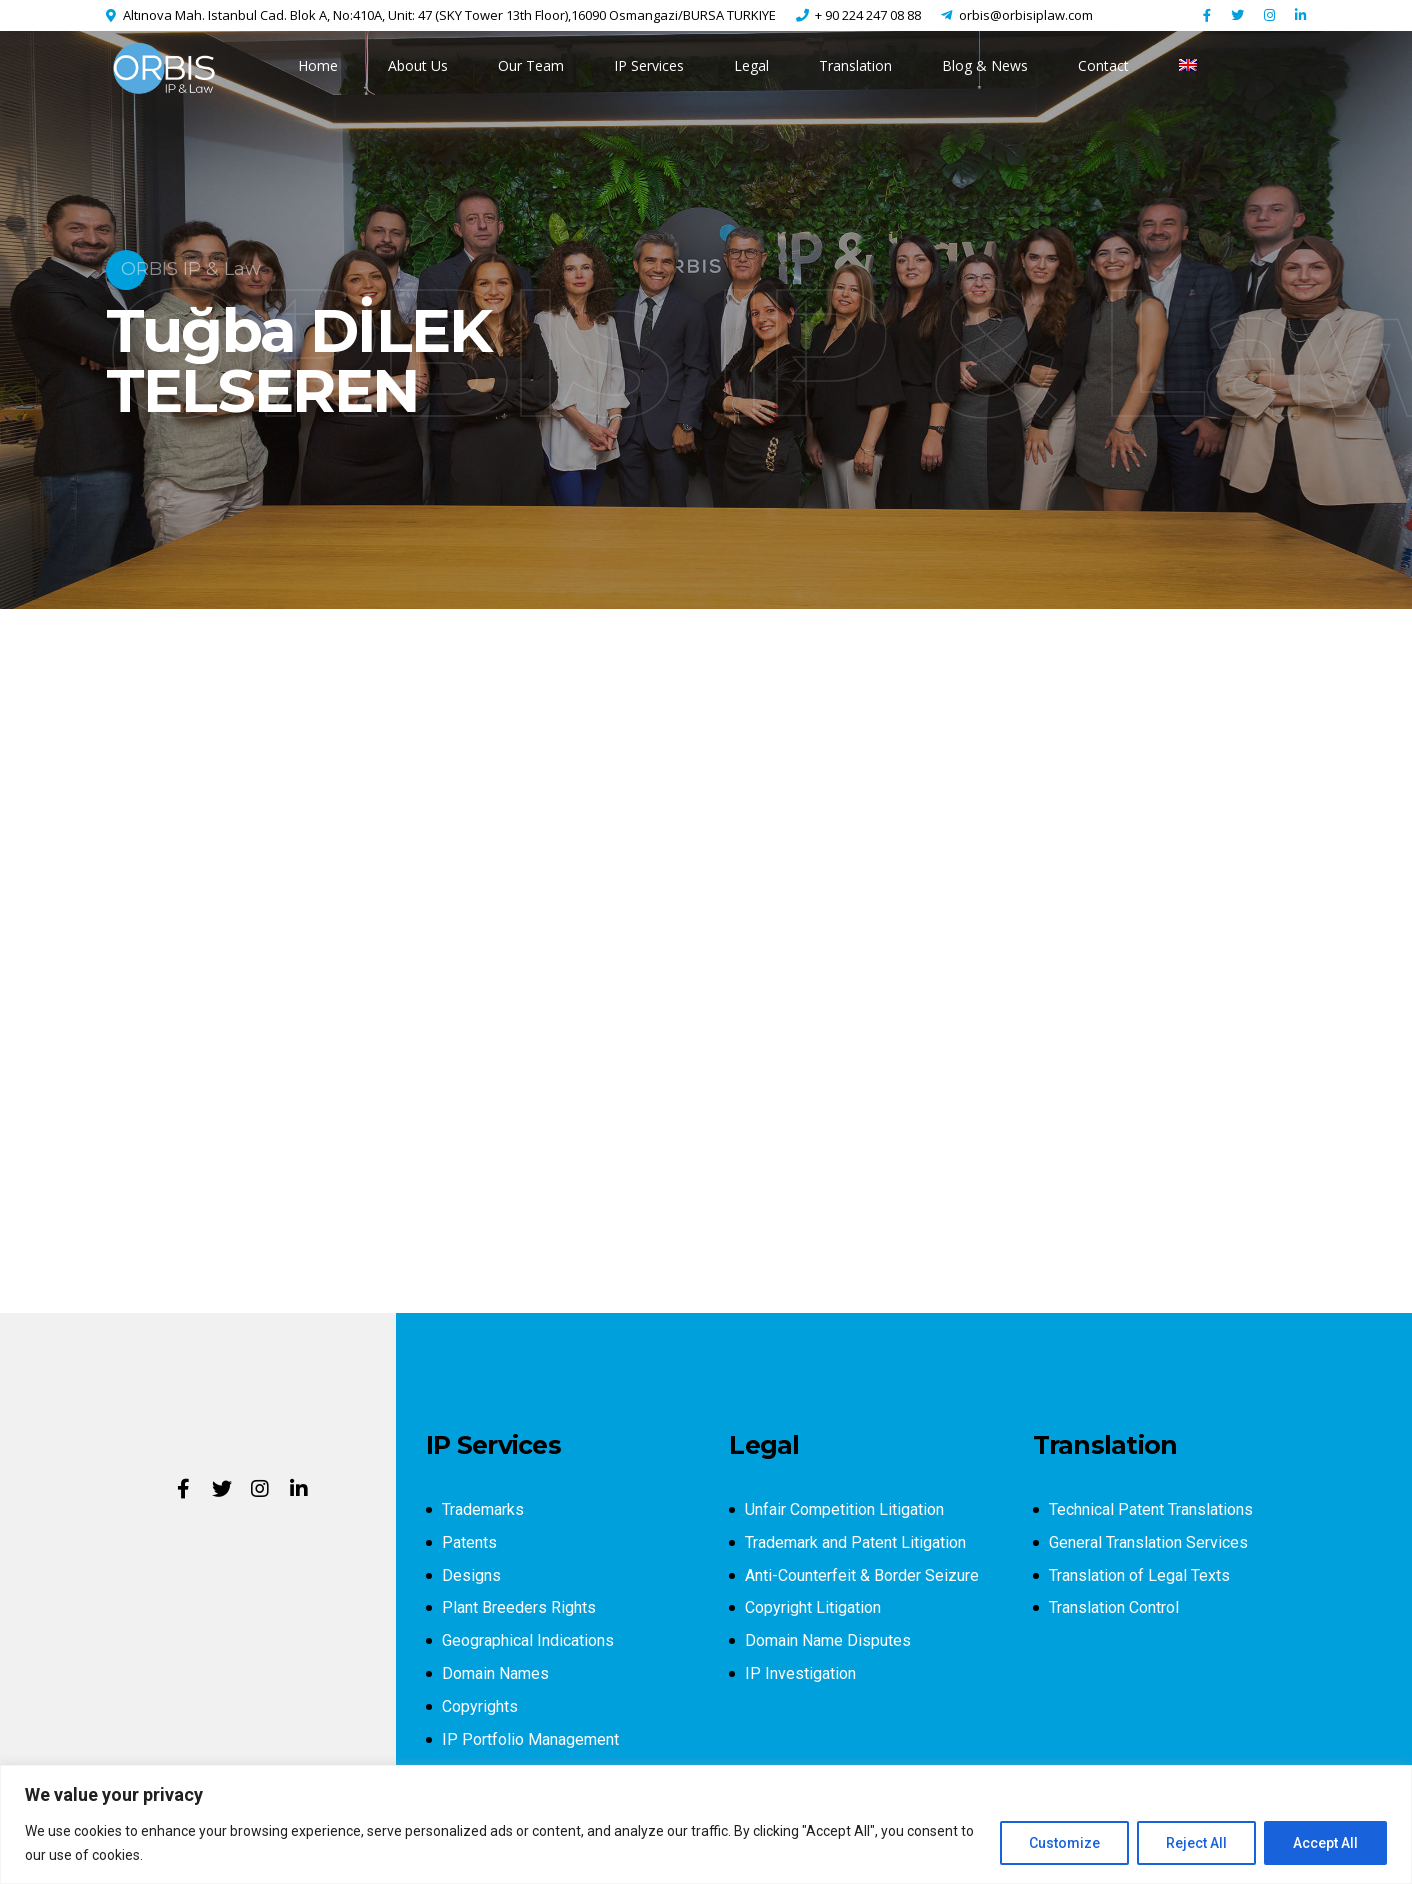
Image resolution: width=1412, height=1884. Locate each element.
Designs (471, 1575)
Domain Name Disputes (828, 1640)
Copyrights (480, 1706)
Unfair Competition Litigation (844, 1509)
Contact (1103, 65)
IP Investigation (800, 1673)
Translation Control (1114, 1607)
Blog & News (985, 65)
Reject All (1196, 1843)
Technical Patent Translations (1151, 1509)
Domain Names (495, 1673)
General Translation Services (1148, 1542)
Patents (469, 1542)
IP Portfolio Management (530, 1739)
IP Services (649, 65)
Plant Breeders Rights (519, 1607)
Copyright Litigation (813, 1607)
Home (318, 65)
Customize (1064, 1843)
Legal (751, 65)
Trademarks (483, 1509)
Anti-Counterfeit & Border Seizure (862, 1575)
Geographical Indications (528, 1640)
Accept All (1325, 1843)
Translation (855, 65)
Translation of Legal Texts (1139, 1575)
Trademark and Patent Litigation (855, 1542)
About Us (418, 65)
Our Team (531, 65)
